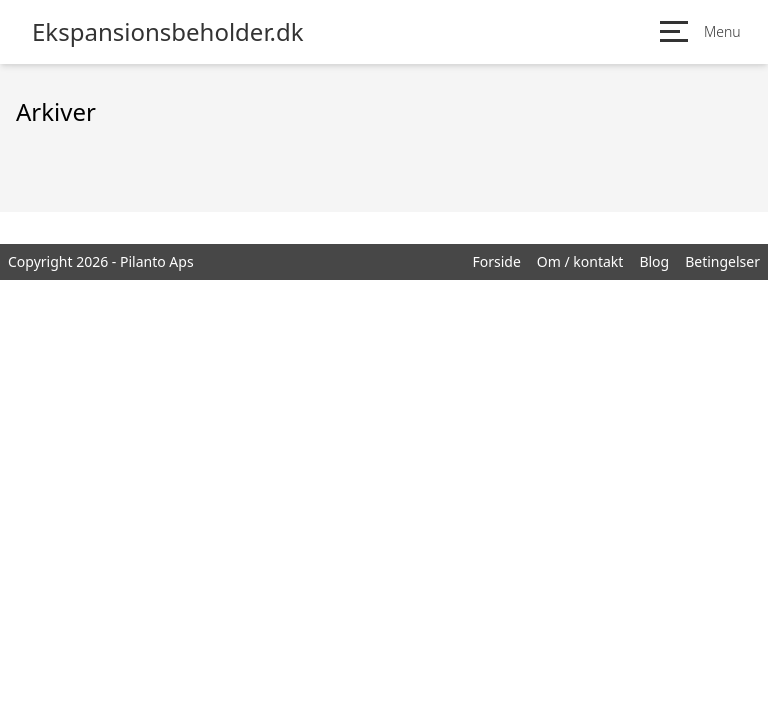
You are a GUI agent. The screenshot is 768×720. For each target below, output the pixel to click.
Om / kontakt (580, 261)
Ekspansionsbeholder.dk (167, 32)
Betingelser (722, 261)
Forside (496, 261)
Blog (654, 261)
